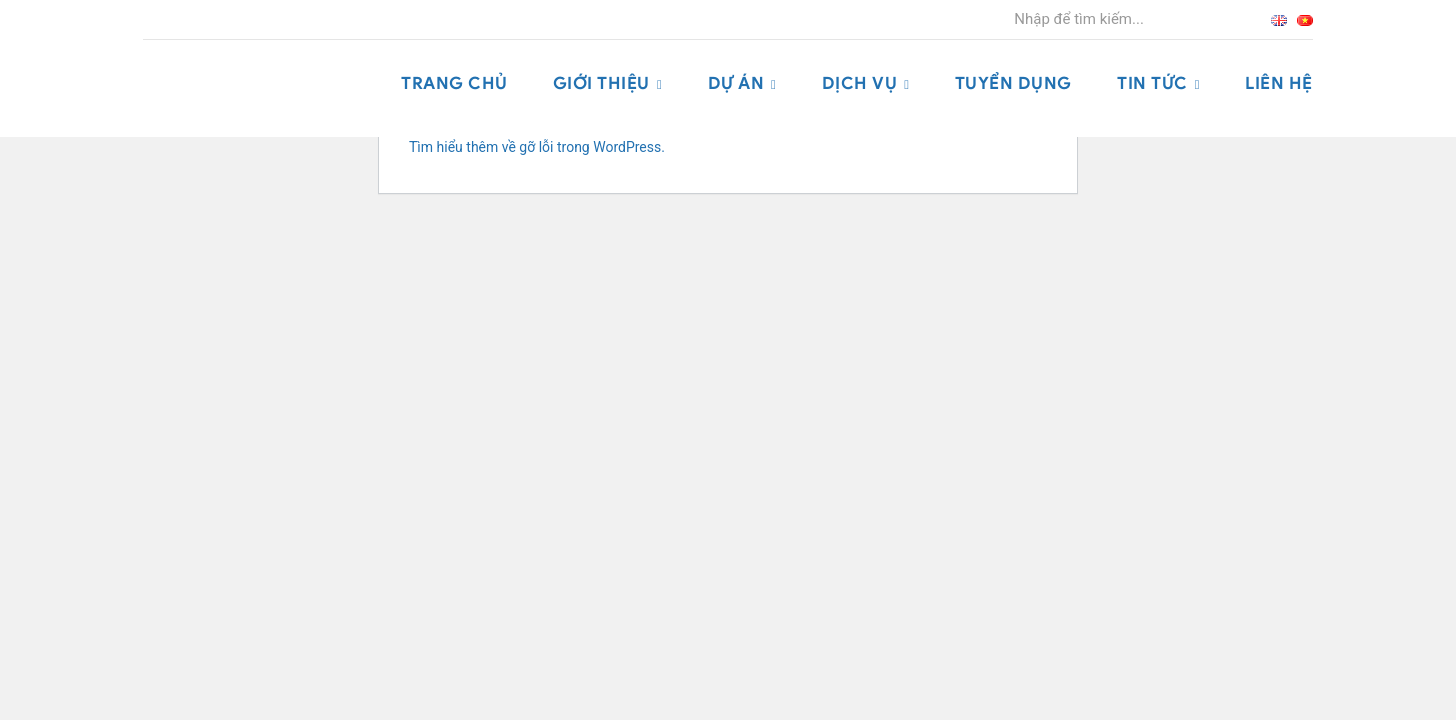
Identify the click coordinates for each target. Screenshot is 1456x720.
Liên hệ (1279, 83)
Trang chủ (454, 83)
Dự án (736, 83)
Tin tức (1152, 83)
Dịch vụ (860, 83)
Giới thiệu (601, 83)
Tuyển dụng (1013, 83)
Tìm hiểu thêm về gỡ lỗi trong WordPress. (537, 147)
